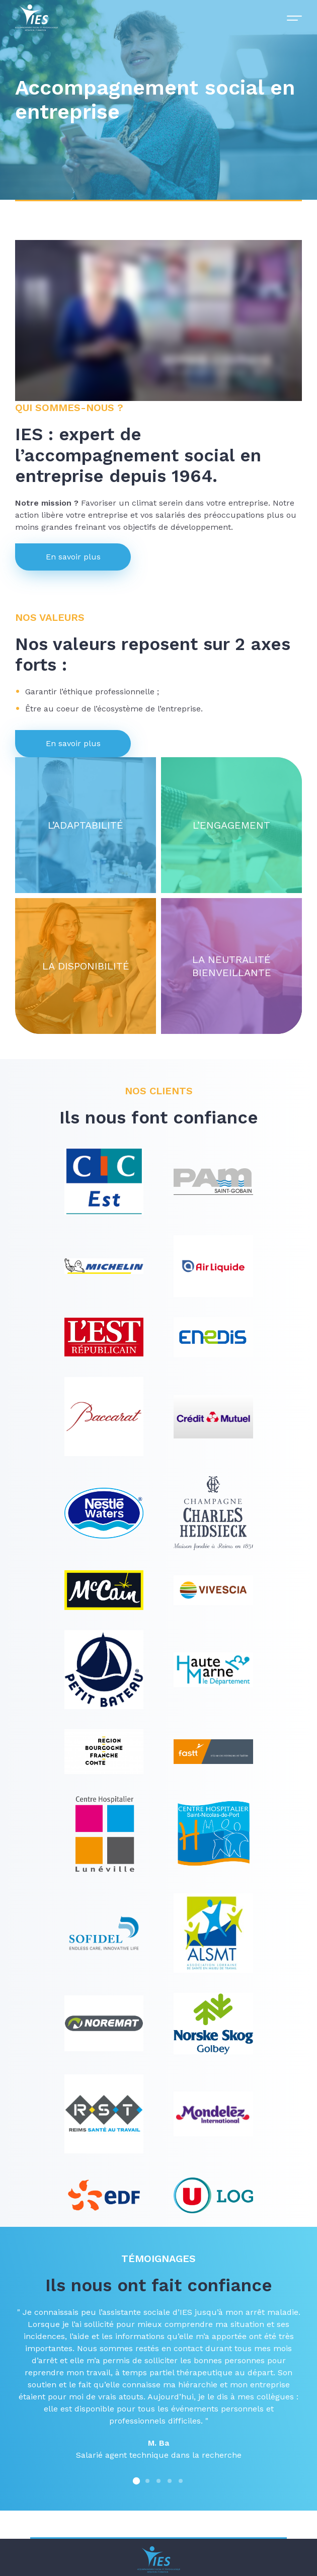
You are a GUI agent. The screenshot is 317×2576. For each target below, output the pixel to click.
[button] (136, 2480)
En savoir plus (73, 556)
